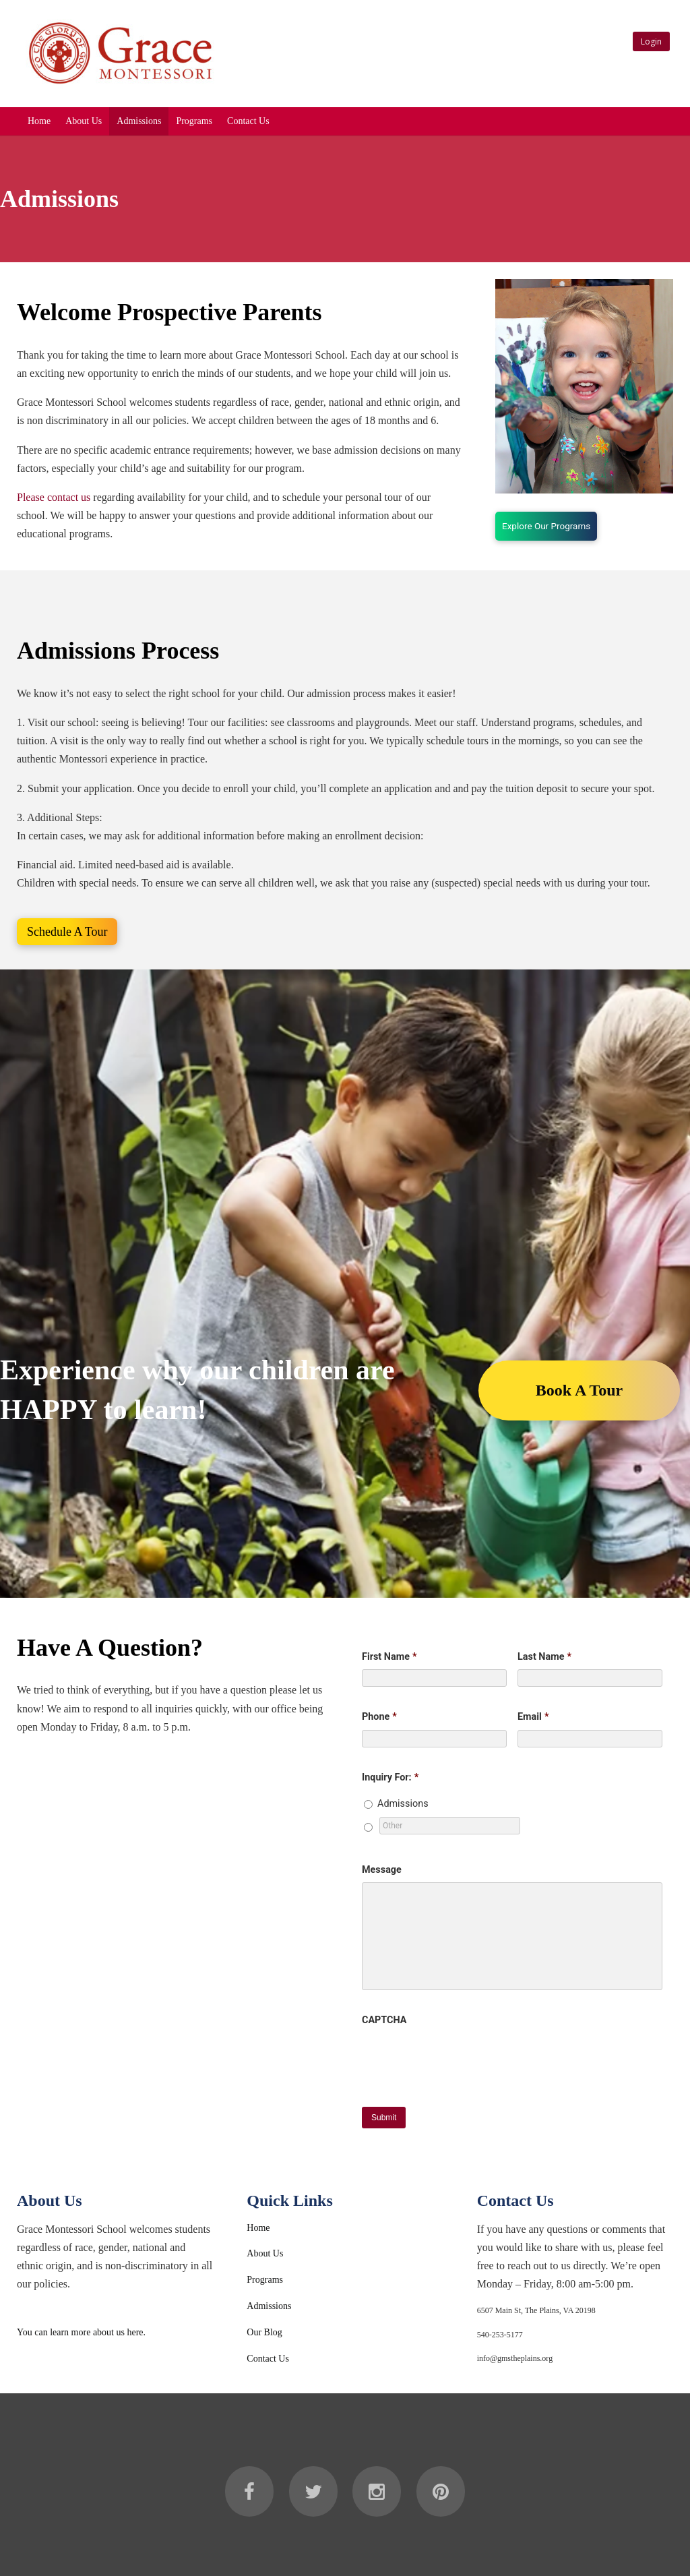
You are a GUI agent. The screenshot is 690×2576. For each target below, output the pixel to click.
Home (39, 121)
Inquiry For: (390, 1777)
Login (651, 41)
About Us (83, 121)
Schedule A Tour (67, 931)
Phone (379, 1717)
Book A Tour (579, 1390)
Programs (194, 121)
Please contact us (53, 497)
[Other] (449, 1825)
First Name (389, 1657)
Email (533, 1717)
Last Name (544, 1657)
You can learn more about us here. (81, 2332)
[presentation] (464, 2059)
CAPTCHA (384, 2020)
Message (382, 1870)
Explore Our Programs (546, 525)
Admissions (139, 121)
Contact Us (248, 121)
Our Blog (264, 2332)
